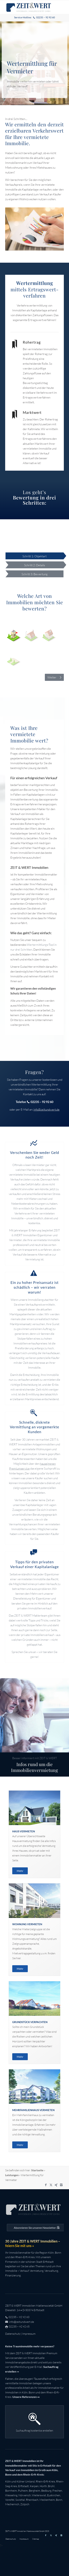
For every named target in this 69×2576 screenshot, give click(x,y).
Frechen (57, 2490)
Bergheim (34, 2490)
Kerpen (34, 2486)
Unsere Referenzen (24, 2396)
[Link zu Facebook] (45, 2185)
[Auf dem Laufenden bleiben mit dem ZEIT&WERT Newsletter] (36, 2227)
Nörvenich (24, 2495)
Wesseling (11, 2495)
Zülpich (24, 2504)
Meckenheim (47, 2499)
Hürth (43, 2486)
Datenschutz (12, 2333)
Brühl (51, 2486)
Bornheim (11, 2490)
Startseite (37, 2170)
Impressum (29, 2333)
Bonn (59, 2499)
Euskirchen (53, 2495)
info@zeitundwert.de (46, 1109)
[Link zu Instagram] (61, 2185)
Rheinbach (32, 2499)
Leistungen (12, 2175)
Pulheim (23, 2490)
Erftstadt (23, 2486)
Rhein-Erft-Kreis (45, 2481)
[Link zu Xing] (56, 2185)
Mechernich (12, 2504)
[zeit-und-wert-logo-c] (28, 7)
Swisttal (20, 2499)
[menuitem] (34, 17)
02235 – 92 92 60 (19, 2317)
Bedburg (46, 2490)
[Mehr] (20, 1870)
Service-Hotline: (34, 17)
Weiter (51, 677)
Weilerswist (39, 2495)
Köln (8, 2481)
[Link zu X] (50, 2185)
